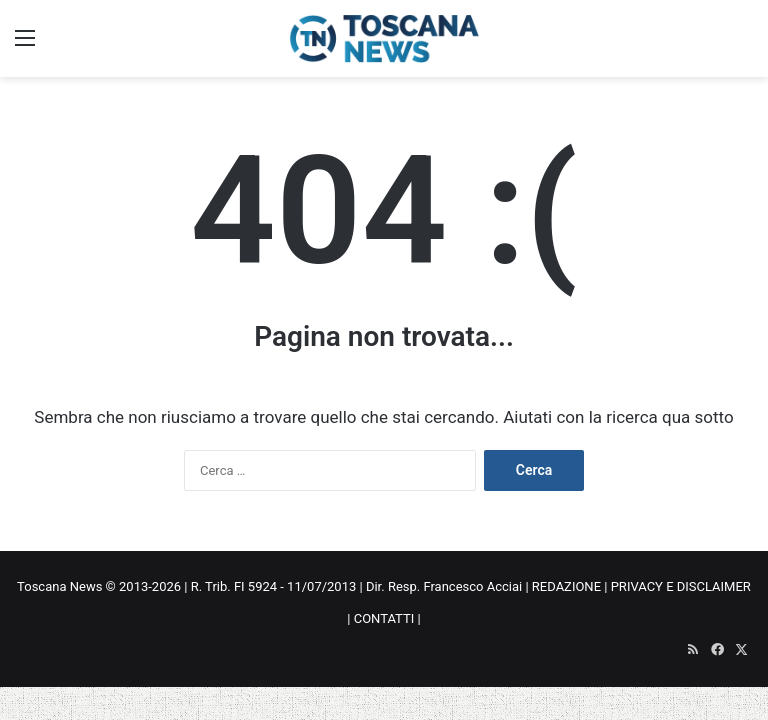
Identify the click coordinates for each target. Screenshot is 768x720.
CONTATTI (384, 618)
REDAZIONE (566, 586)
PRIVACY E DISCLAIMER (681, 586)
